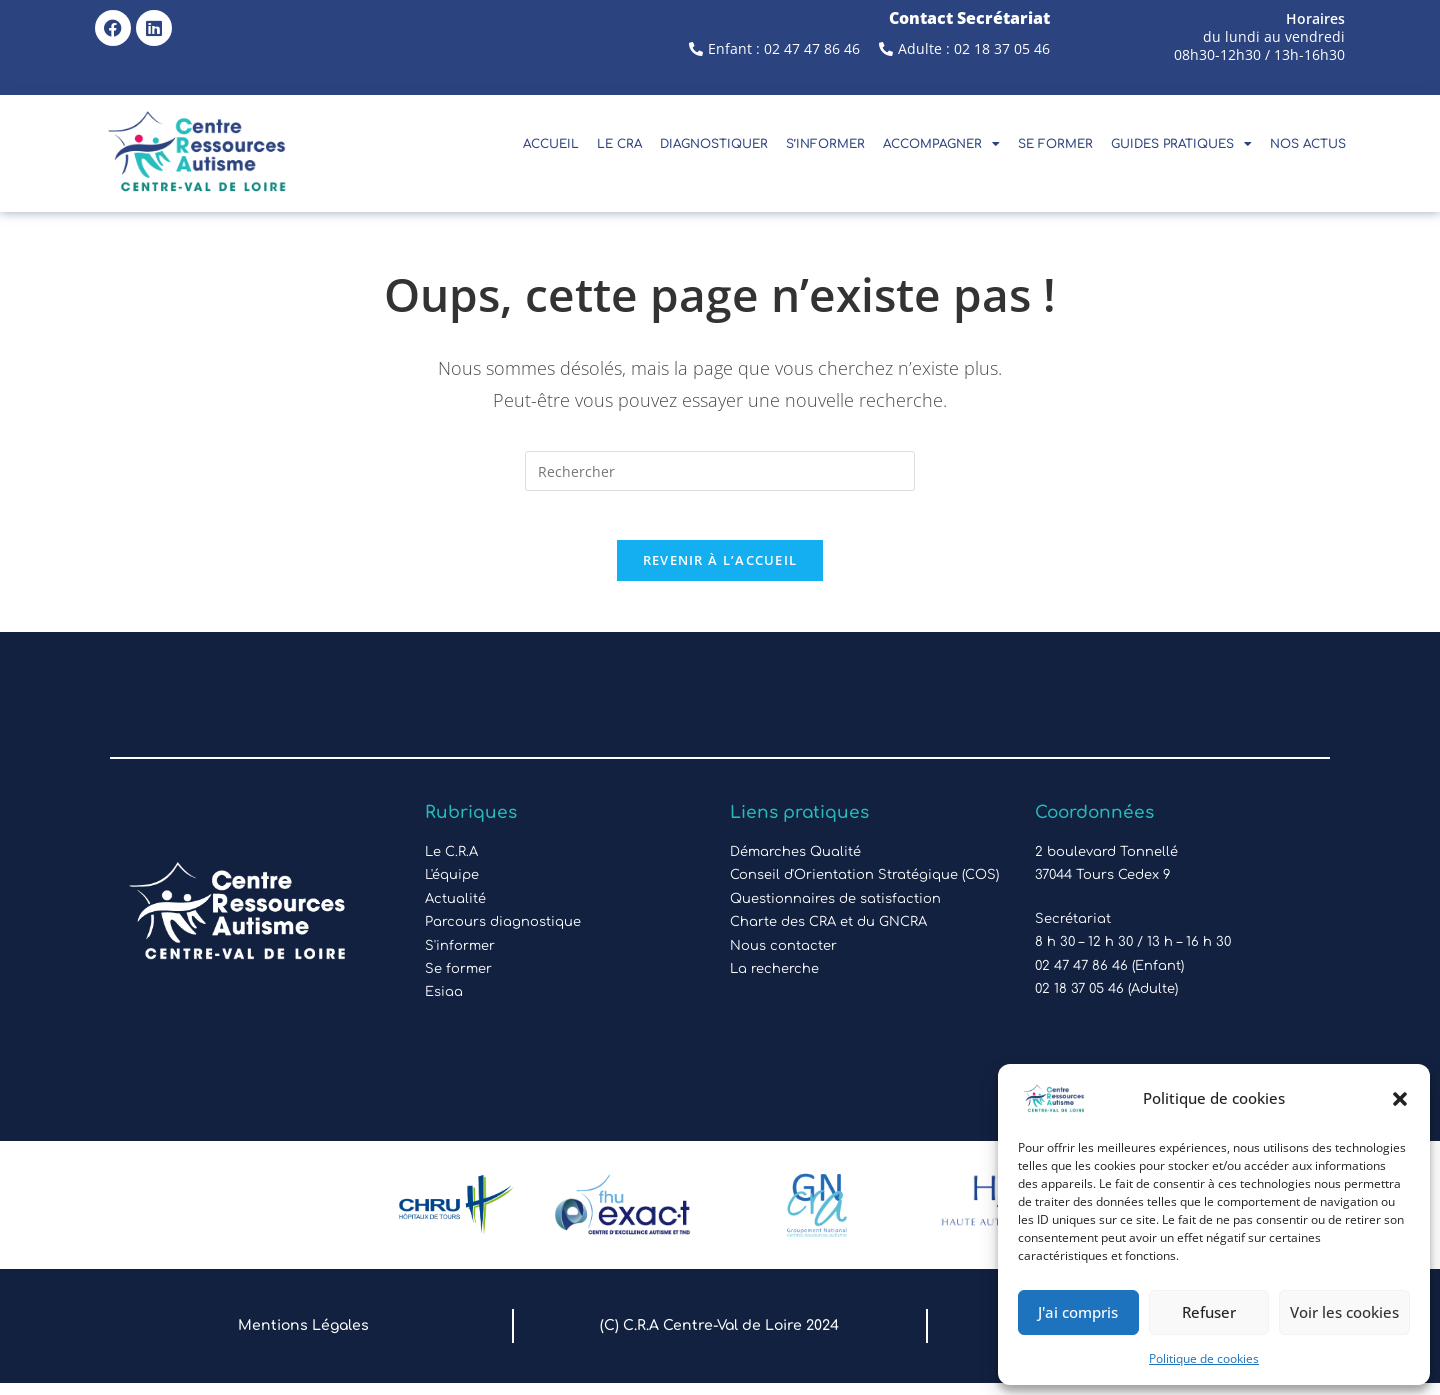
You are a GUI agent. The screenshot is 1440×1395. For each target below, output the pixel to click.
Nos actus (1308, 144)
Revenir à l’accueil (720, 572)
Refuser (1209, 1312)
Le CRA (619, 144)
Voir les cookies (1344, 1312)
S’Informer (825, 144)
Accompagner (941, 144)
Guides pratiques (1181, 144)
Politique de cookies (1204, 1358)
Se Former (1055, 144)
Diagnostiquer (714, 144)
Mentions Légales (303, 1337)
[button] (1400, 1099)
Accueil (551, 144)
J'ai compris (1078, 1312)
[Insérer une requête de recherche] (720, 471)
